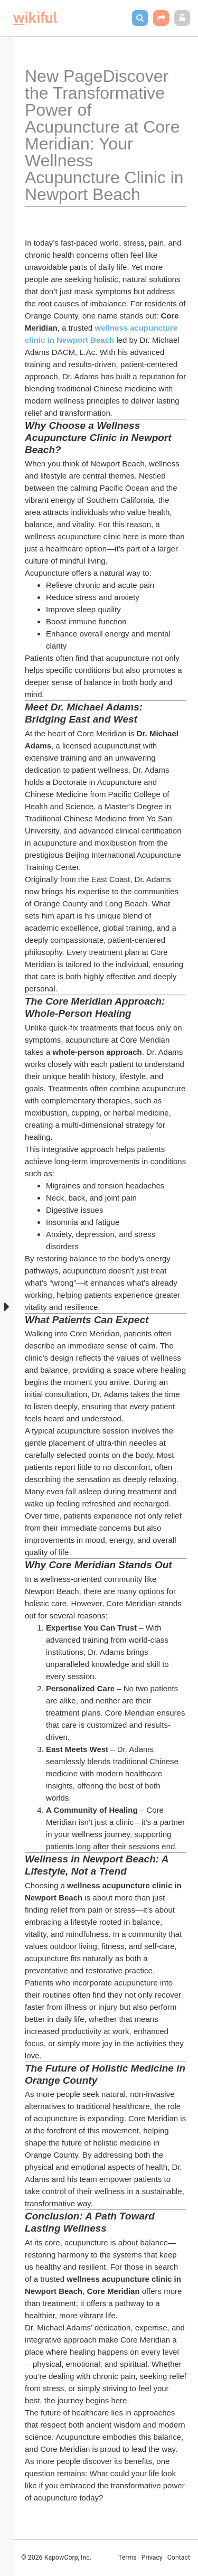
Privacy (152, 2557)
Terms (127, 2557)
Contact (178, 2557)
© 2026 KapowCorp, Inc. (56, 2557)
